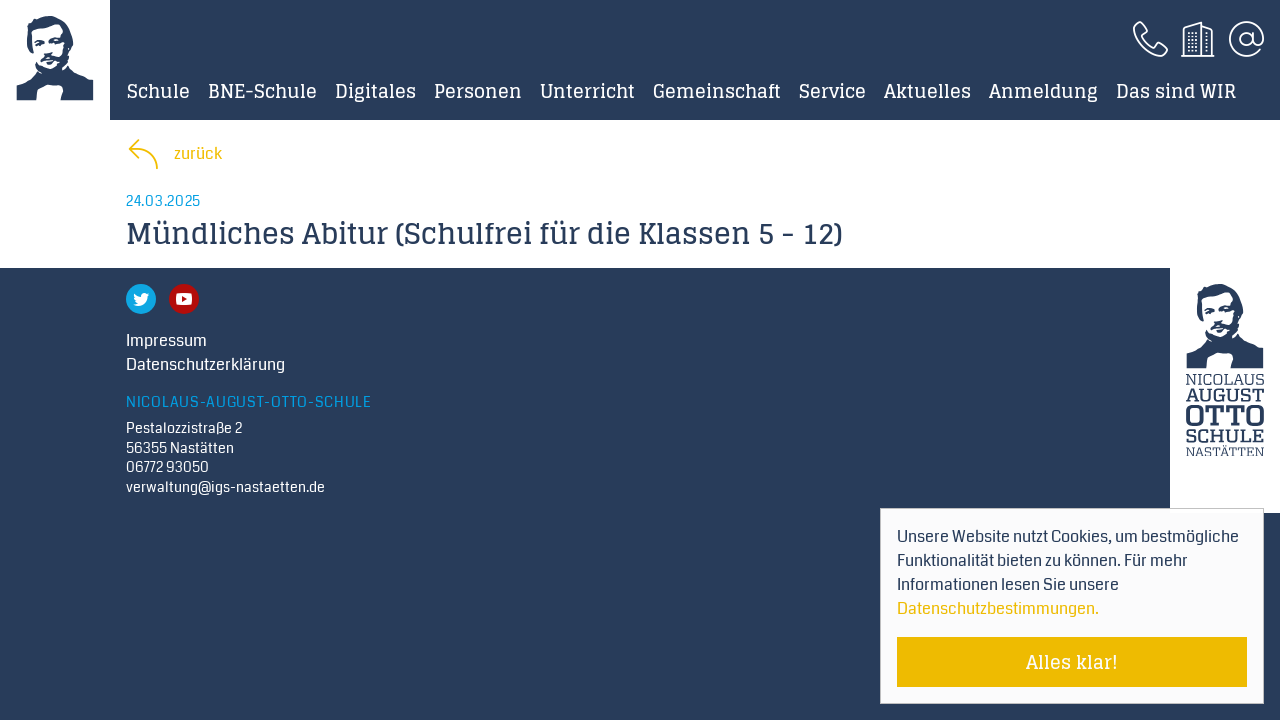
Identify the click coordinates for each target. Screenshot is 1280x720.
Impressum (166, 340)
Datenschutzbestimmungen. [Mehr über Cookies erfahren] (998, 608)
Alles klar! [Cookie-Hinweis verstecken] (1072, 662)
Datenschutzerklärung (205, 364)
